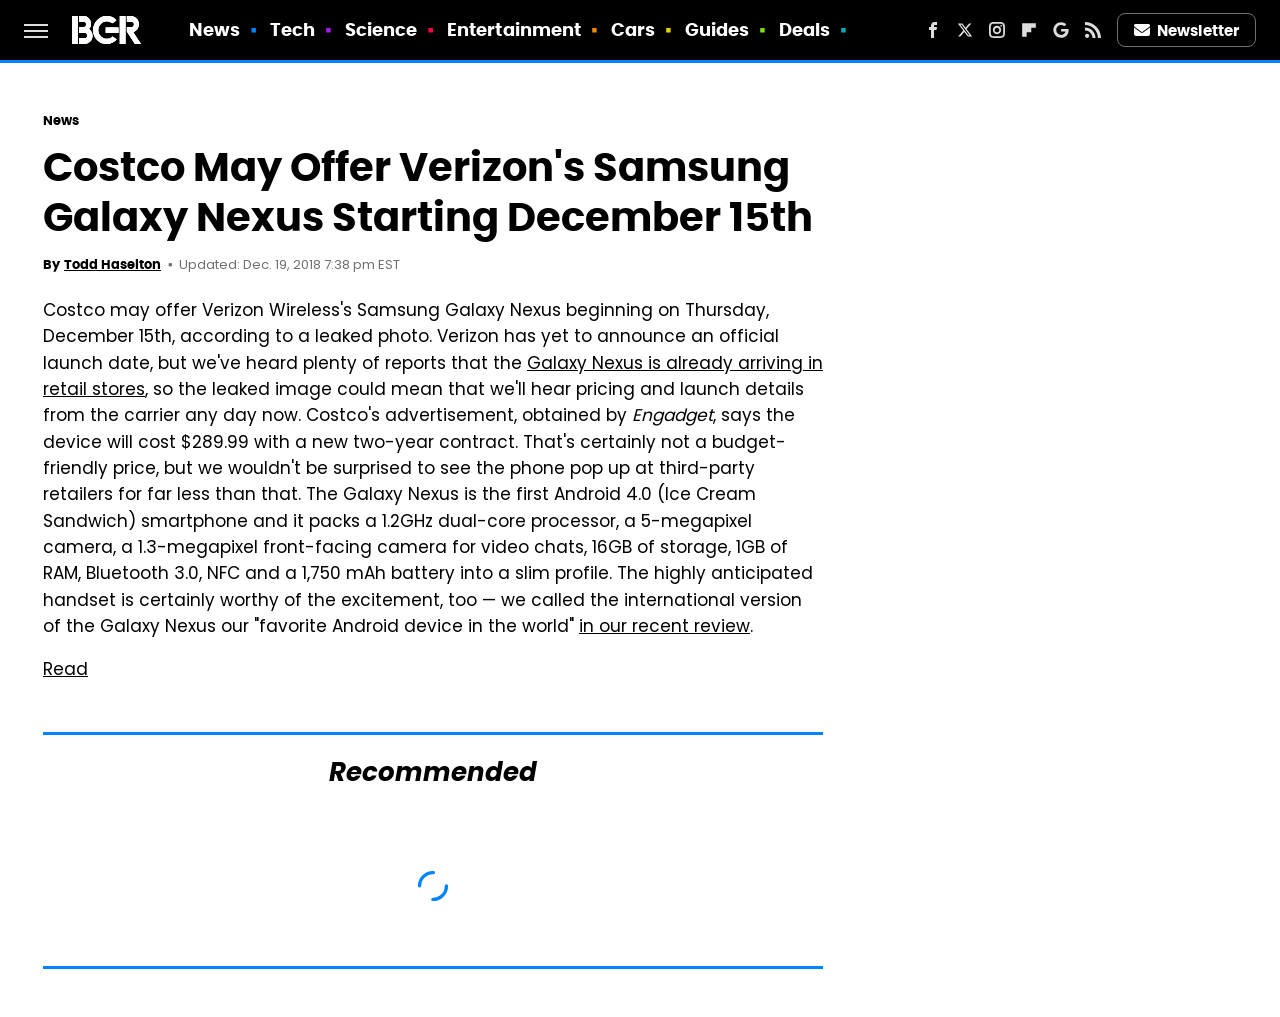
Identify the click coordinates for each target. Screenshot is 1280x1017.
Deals (805, 29)
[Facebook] (933, 30)
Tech (292, 29)
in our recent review (664, 628)
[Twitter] (965, 30)
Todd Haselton (112, 264)
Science (381, 29)
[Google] (1061, 30)
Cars (633, 29)
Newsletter (1187, 30)
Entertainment (514, 29)
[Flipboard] (1029, 30)
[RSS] (1093, 30)
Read (65, 671)
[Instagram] (997, 30)
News (214, 29)
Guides (717, 29)
